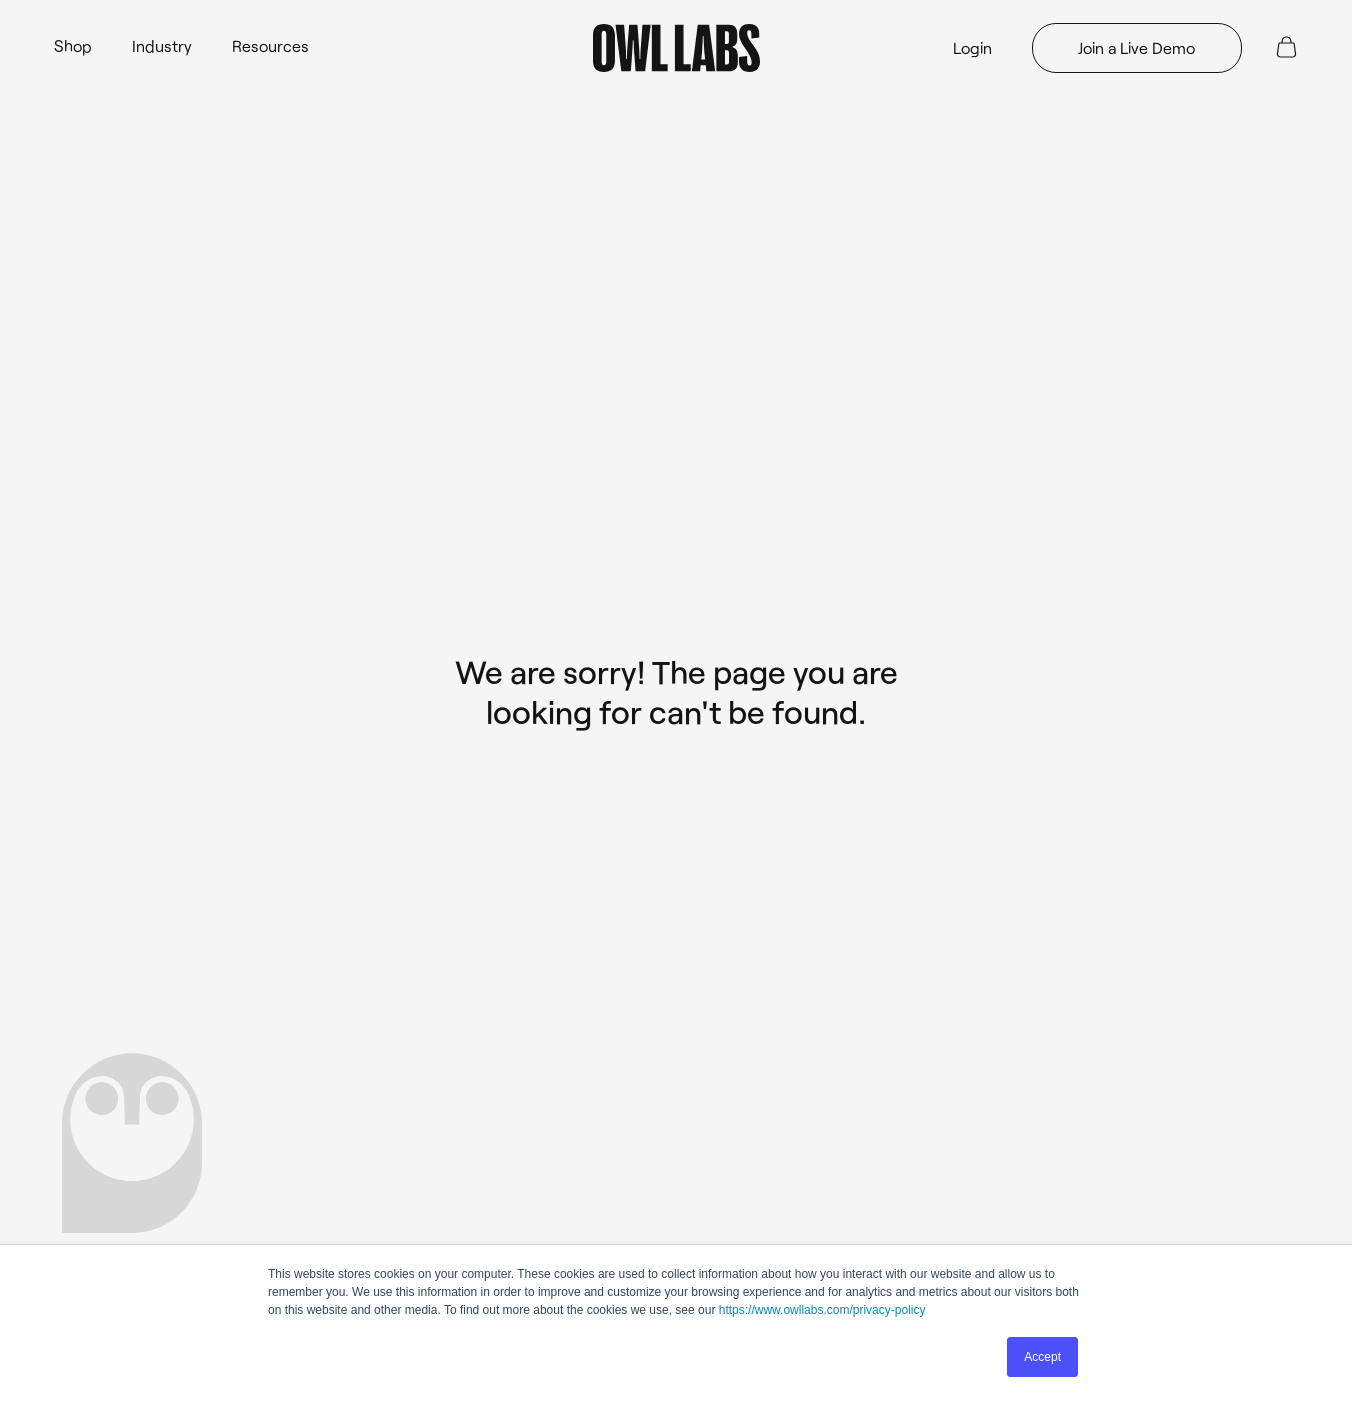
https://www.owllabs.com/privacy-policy (822, 1310)
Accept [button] (1042, 1357)
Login (972, 47)
